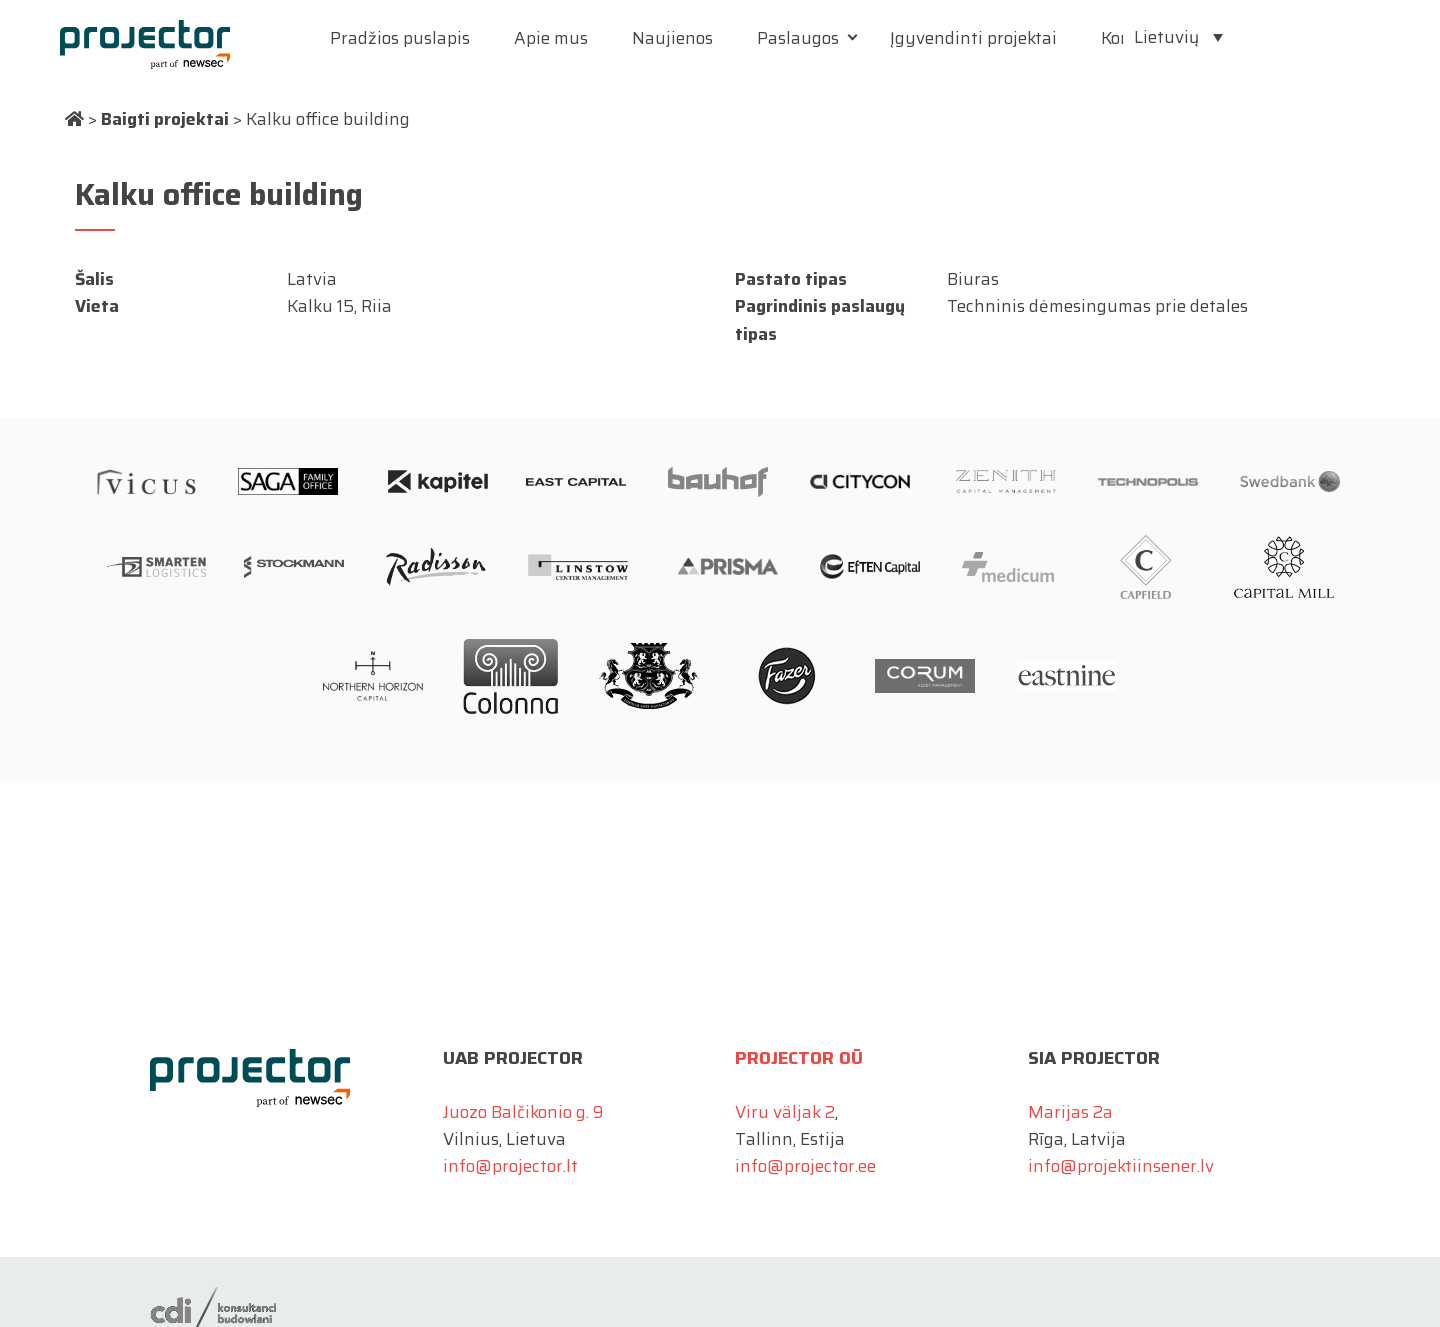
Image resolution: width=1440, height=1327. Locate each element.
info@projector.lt (510, 1166)
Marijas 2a (1070, 1112)
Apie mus (551, 38)
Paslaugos (798, 38)
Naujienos (672, 38)
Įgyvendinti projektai (973, 38)
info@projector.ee (805, 1166)
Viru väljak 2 (785, 1112)
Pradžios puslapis (400, 38)
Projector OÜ (799, 1058)
